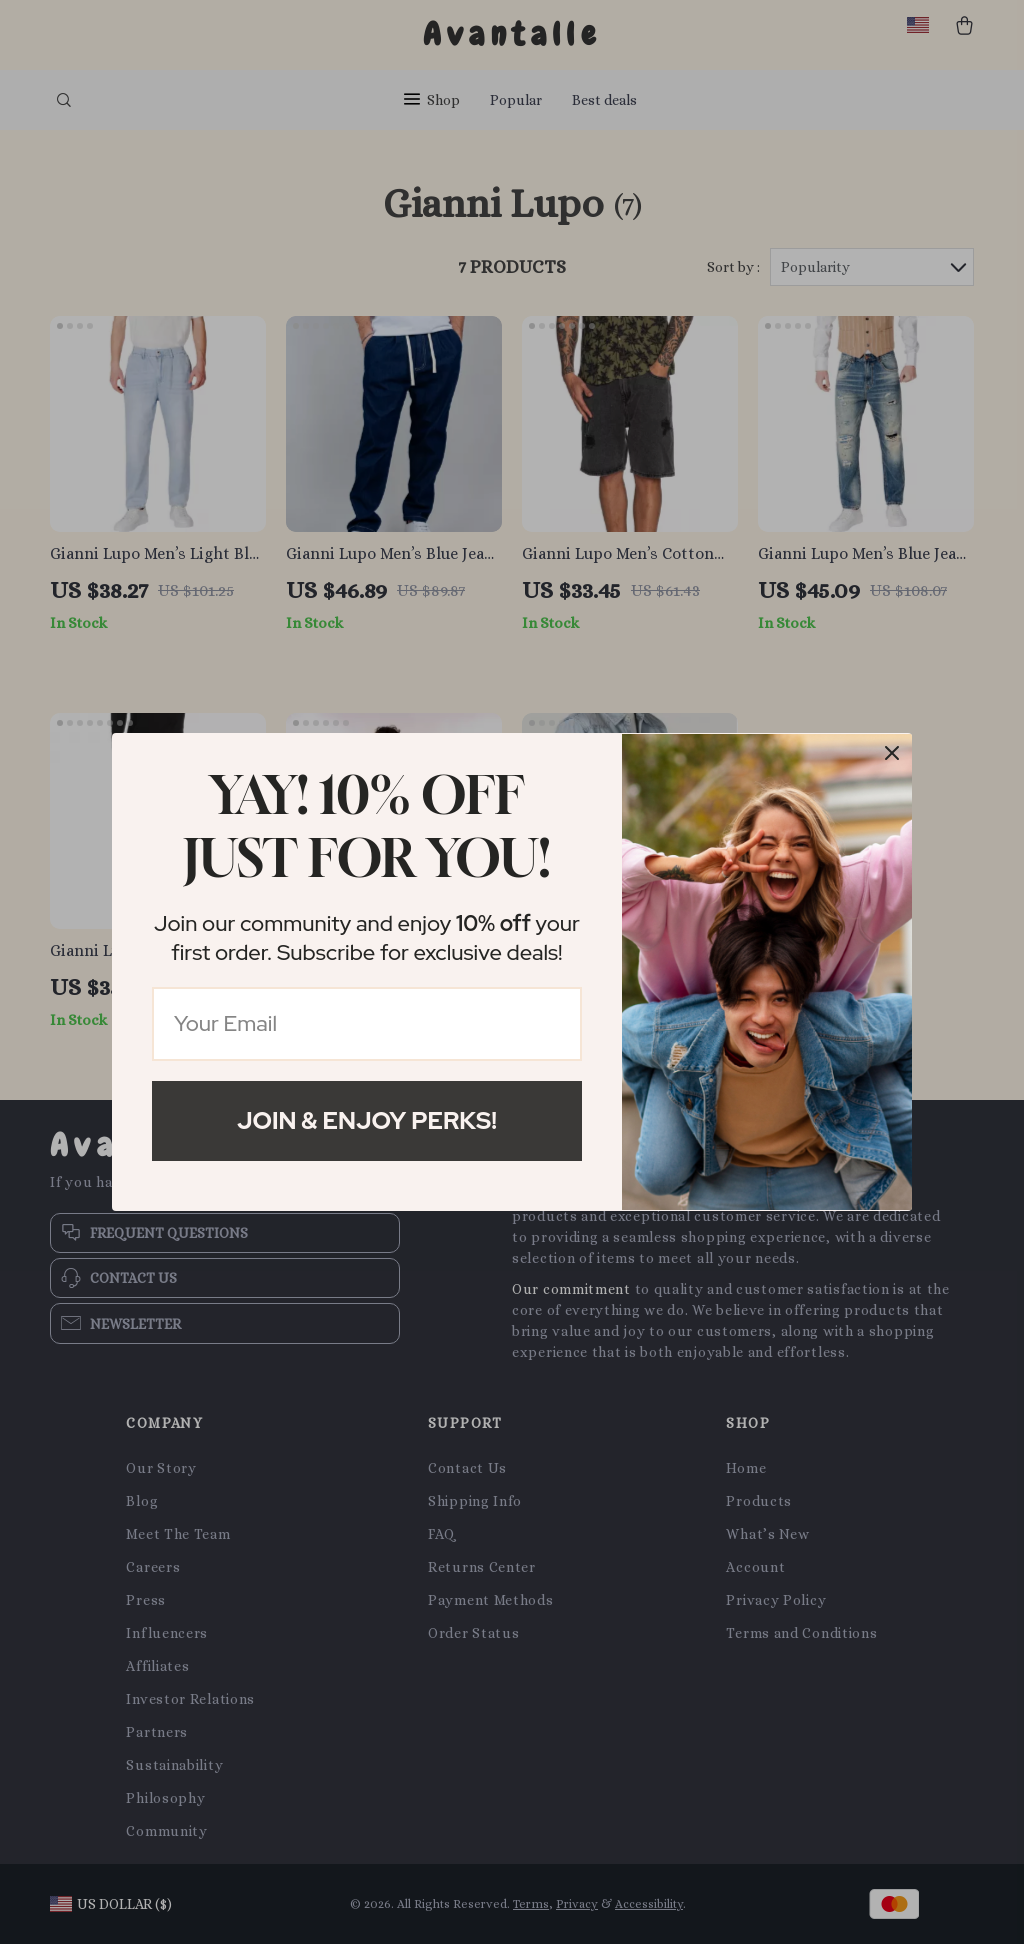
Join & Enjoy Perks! (367, 1120)
